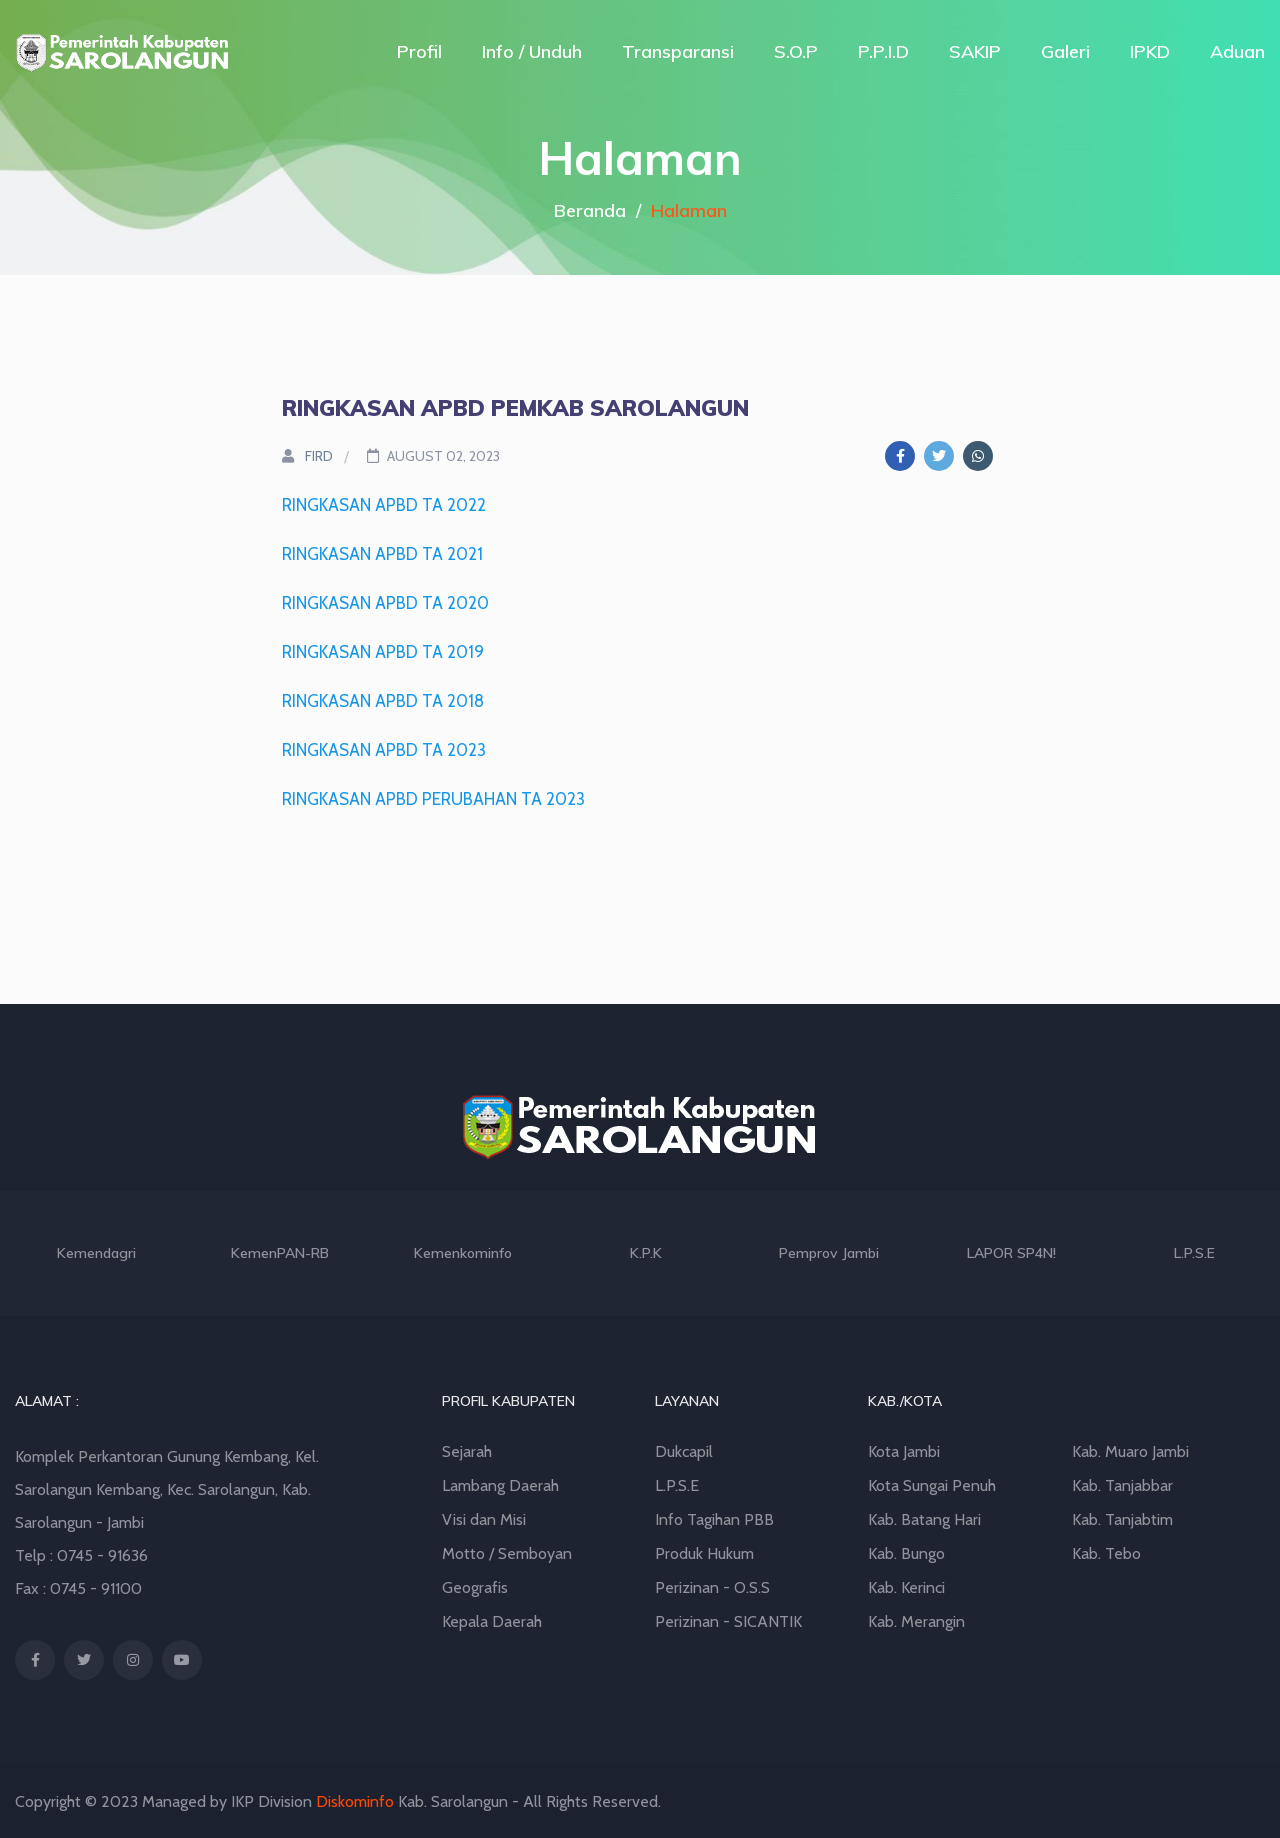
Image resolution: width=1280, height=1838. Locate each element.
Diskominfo (355, 1801)
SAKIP (975, 51)
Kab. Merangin (916, 1621)
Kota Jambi (904, 1451)
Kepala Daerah (492, 1621)
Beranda (590, 210)
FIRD (307, 456)
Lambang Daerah (500, 1485)
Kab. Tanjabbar (1122, 1485)
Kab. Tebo (1106, 1553)
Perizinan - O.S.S (712, 1587)
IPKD (1150, 51)
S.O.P (796, 51)
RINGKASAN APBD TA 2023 (384, 750)
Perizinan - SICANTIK (728, 1621)
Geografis (475, 1587)
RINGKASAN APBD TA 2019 (383, 652)
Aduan (1237, 51)
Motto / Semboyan (507, 1553)
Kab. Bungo (906, 1553)
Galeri (1065, 51)
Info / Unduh (532, 51)
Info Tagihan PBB (714, 1519)
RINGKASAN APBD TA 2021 (382, 554)
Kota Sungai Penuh (932, 1485)
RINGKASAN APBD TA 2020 (385, 603)
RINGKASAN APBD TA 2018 (383, 701)
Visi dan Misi (484, 1519)
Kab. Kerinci (906, 1587)
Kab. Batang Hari (924, 1519)
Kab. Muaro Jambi (1130, 1451)
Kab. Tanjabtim (1122, 1519)
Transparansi (678, 51)
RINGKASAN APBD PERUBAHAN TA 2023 (433, 799)
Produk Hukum (704, 1553)
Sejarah (467, 1451)
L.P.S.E (677, 1485)
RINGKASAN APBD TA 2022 (384, 505)
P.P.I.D (883, 51)
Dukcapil (684, 1451)
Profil (419, 51)
